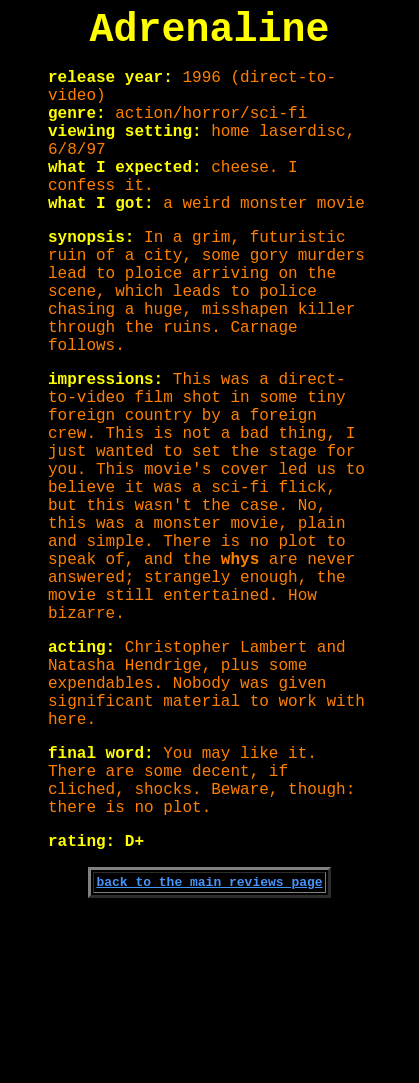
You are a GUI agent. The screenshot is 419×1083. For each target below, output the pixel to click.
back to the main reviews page (209, 1050)
